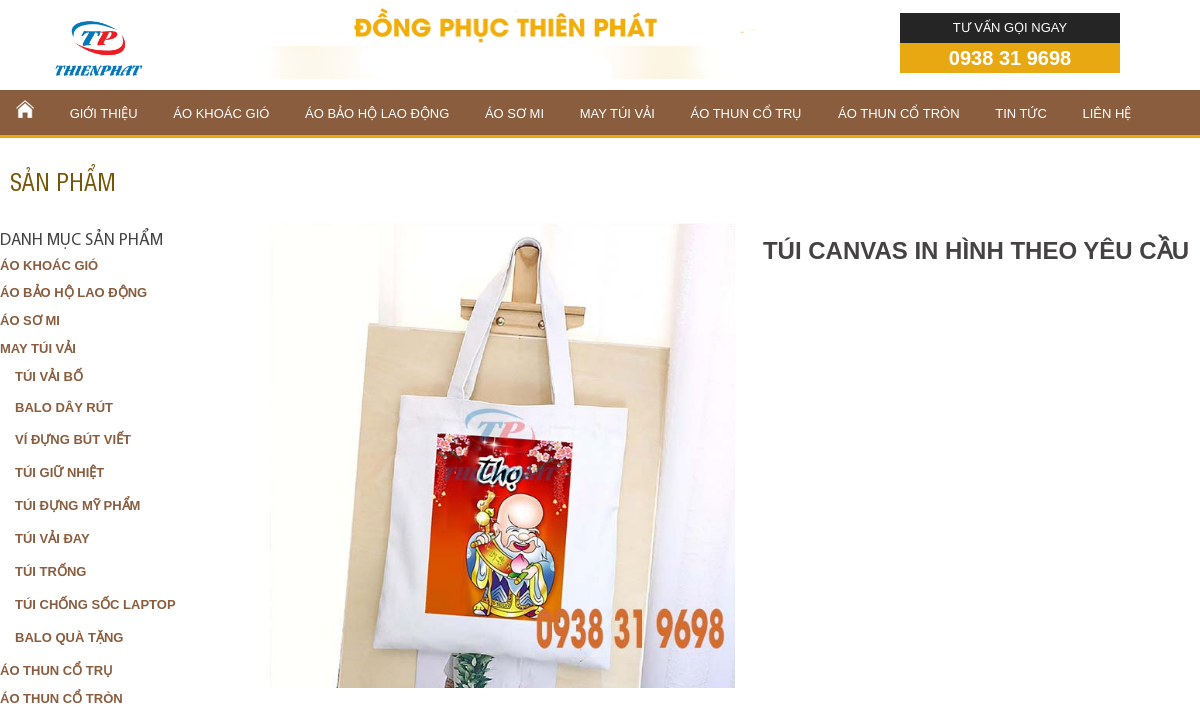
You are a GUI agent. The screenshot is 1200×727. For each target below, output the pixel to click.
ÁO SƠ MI (514, 113)
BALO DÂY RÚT (64, 407)
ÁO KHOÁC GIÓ (221, 113)
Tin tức (1021, 113)
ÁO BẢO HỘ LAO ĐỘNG (377, 113)
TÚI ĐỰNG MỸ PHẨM (77, 505)
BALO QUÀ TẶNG (69, 637)
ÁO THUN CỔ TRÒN (898, 113)
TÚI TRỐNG (50, 571)
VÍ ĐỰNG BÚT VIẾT (73, 439)
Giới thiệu (104, 113)
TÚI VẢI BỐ (49, 376)
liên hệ (1107, 113)
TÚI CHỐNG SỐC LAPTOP (95, 604)
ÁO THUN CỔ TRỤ (747, 113)
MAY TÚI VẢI (617, 113)
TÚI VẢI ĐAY (52, 538)
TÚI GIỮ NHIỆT (59, 472)
